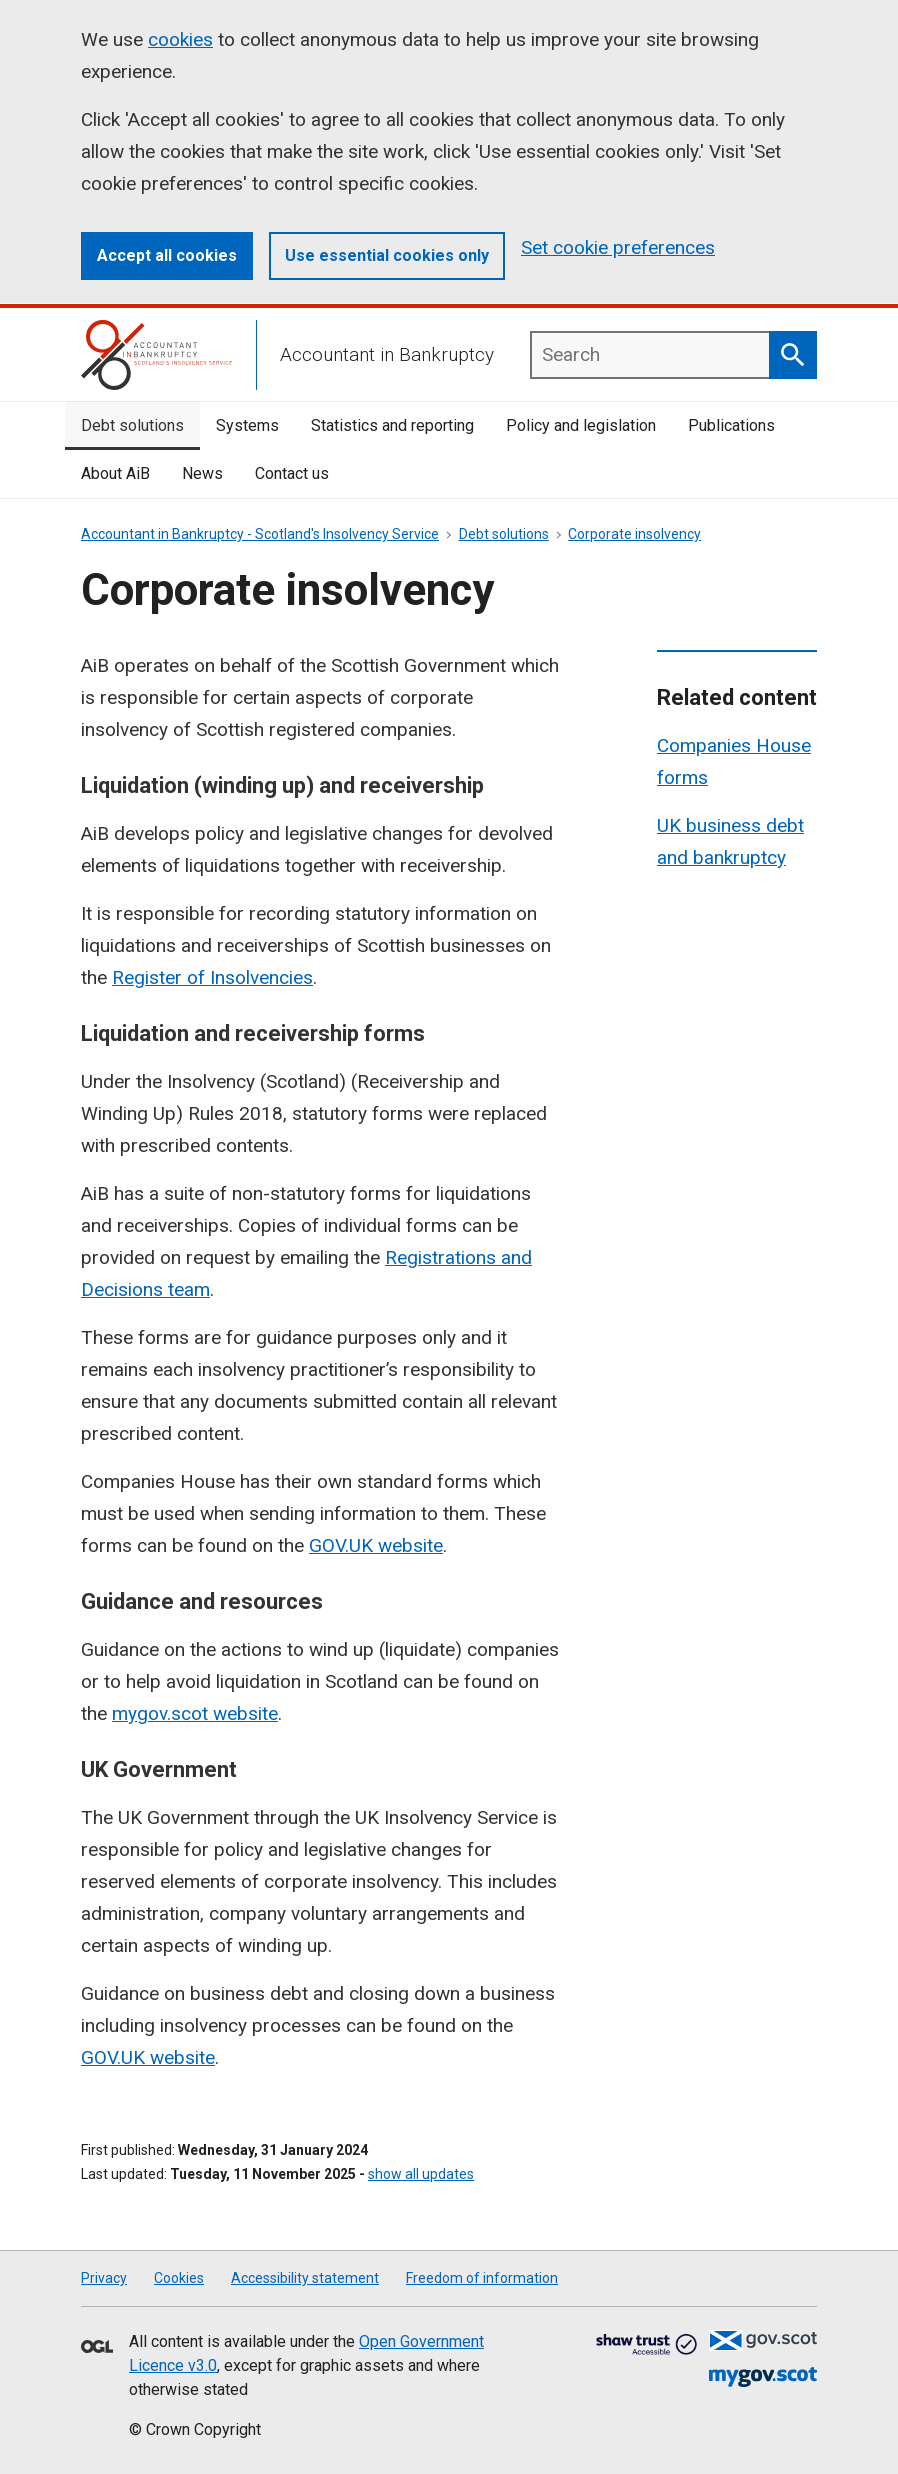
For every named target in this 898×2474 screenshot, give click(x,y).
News (202, 473)
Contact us (292, 473)
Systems (247, 425)
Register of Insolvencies (212, 977)
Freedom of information (482, 2278)
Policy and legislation (581, 425)
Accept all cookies (167, 255)
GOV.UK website (376, 1545)
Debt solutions (132, 425)
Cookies (179, 2278)
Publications (731, 425)
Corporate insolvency (634, 534)
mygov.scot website (195, 1713)
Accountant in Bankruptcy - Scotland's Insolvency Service (260, 534)
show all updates (421, 2174)
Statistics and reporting (392, 425)
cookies (180, 39)
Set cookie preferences (618, 247)
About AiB (115, 473)
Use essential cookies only (387, 255)
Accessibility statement (305, 2278)
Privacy (104, 2278)
